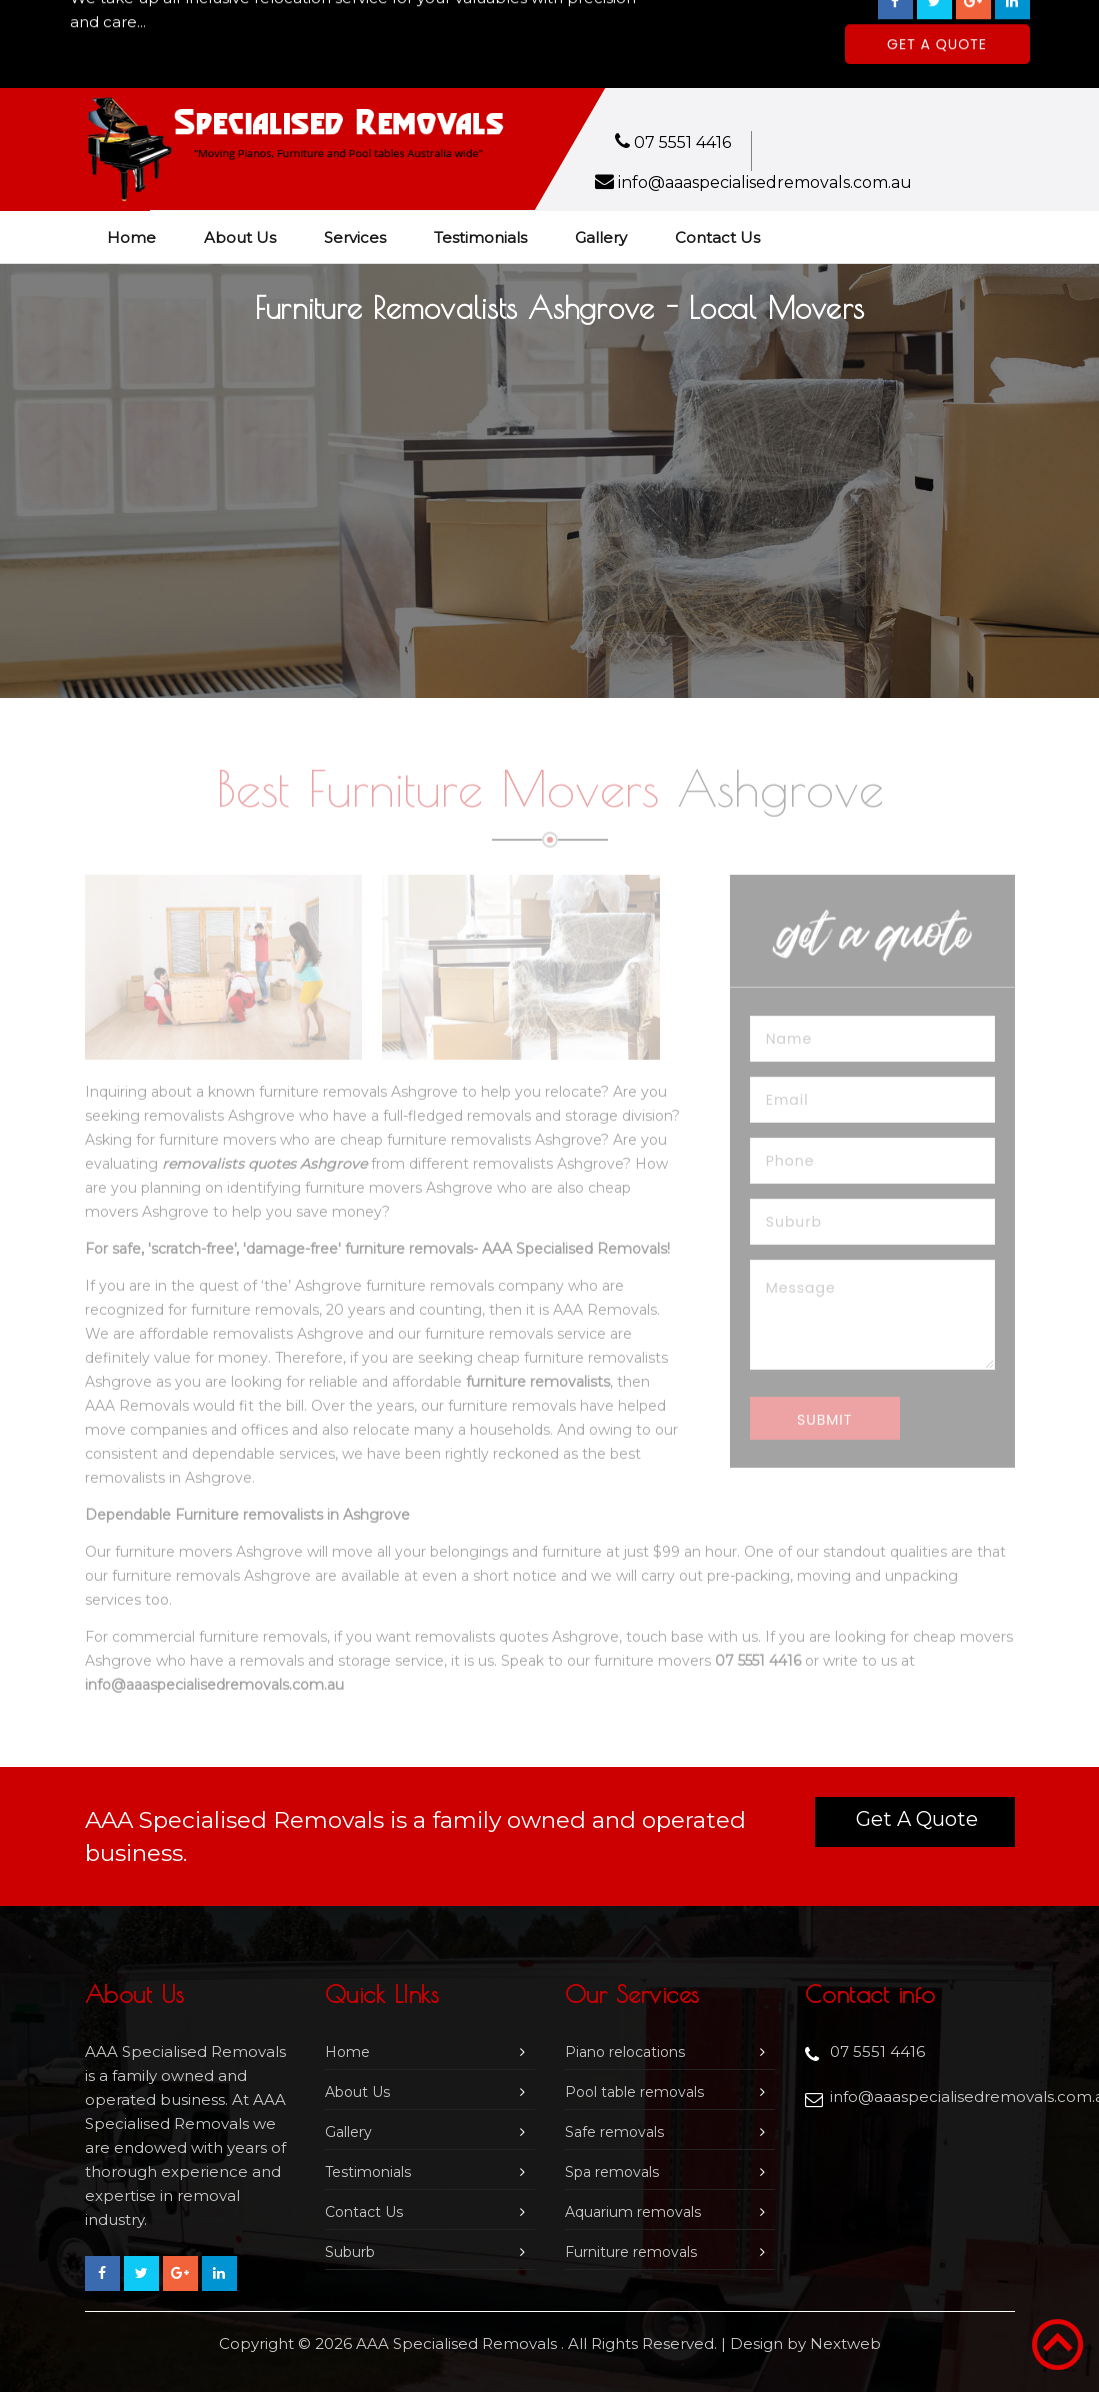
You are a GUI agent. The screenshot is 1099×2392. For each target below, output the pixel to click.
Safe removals (614, 2132)
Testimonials (480, 237)
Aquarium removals (633, 2212)
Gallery (601, 237)
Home (131, 237)
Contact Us (717, 237)
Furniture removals (631, 2252)
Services (355, 237)
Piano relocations (625, 2052)
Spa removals (612, 2172)
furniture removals (255, 1314)
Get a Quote (917, 1819)
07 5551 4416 (682, 142)
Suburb (350, 2252)
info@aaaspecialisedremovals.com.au (765, 182)
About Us (240, 237)
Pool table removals (634, 2092)
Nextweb (845, 2343)
